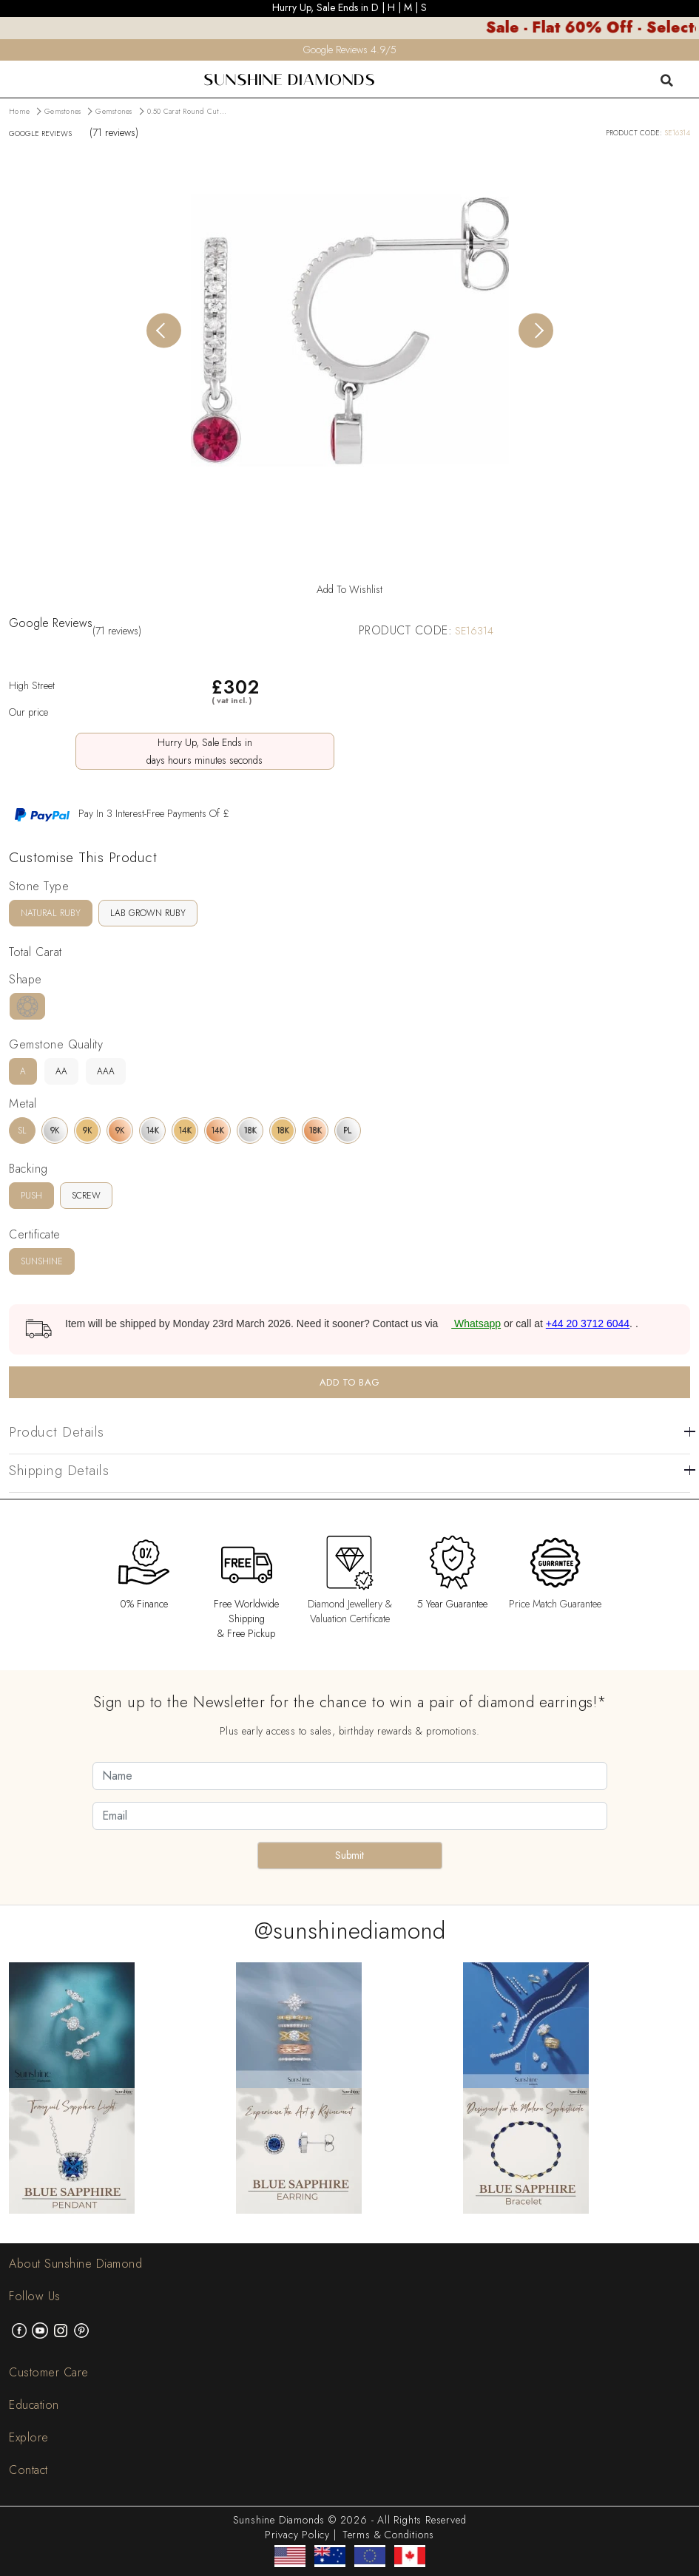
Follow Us (35, 2296)
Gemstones (62, 111)
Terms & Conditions (388, 2534)
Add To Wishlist (349, 589)
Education (34, 2404)
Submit (349, 1855)
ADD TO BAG (350, 1382)
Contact (28, 2469)
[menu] (9, 70)
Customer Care (49, 2372)
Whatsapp (471, 1323)
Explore (29, 2437)
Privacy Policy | (301, 2534)
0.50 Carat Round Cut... (187, 111)
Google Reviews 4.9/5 (349, 49)
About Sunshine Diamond (75, 2263)
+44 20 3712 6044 (587, 1323)
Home (19, 111)
